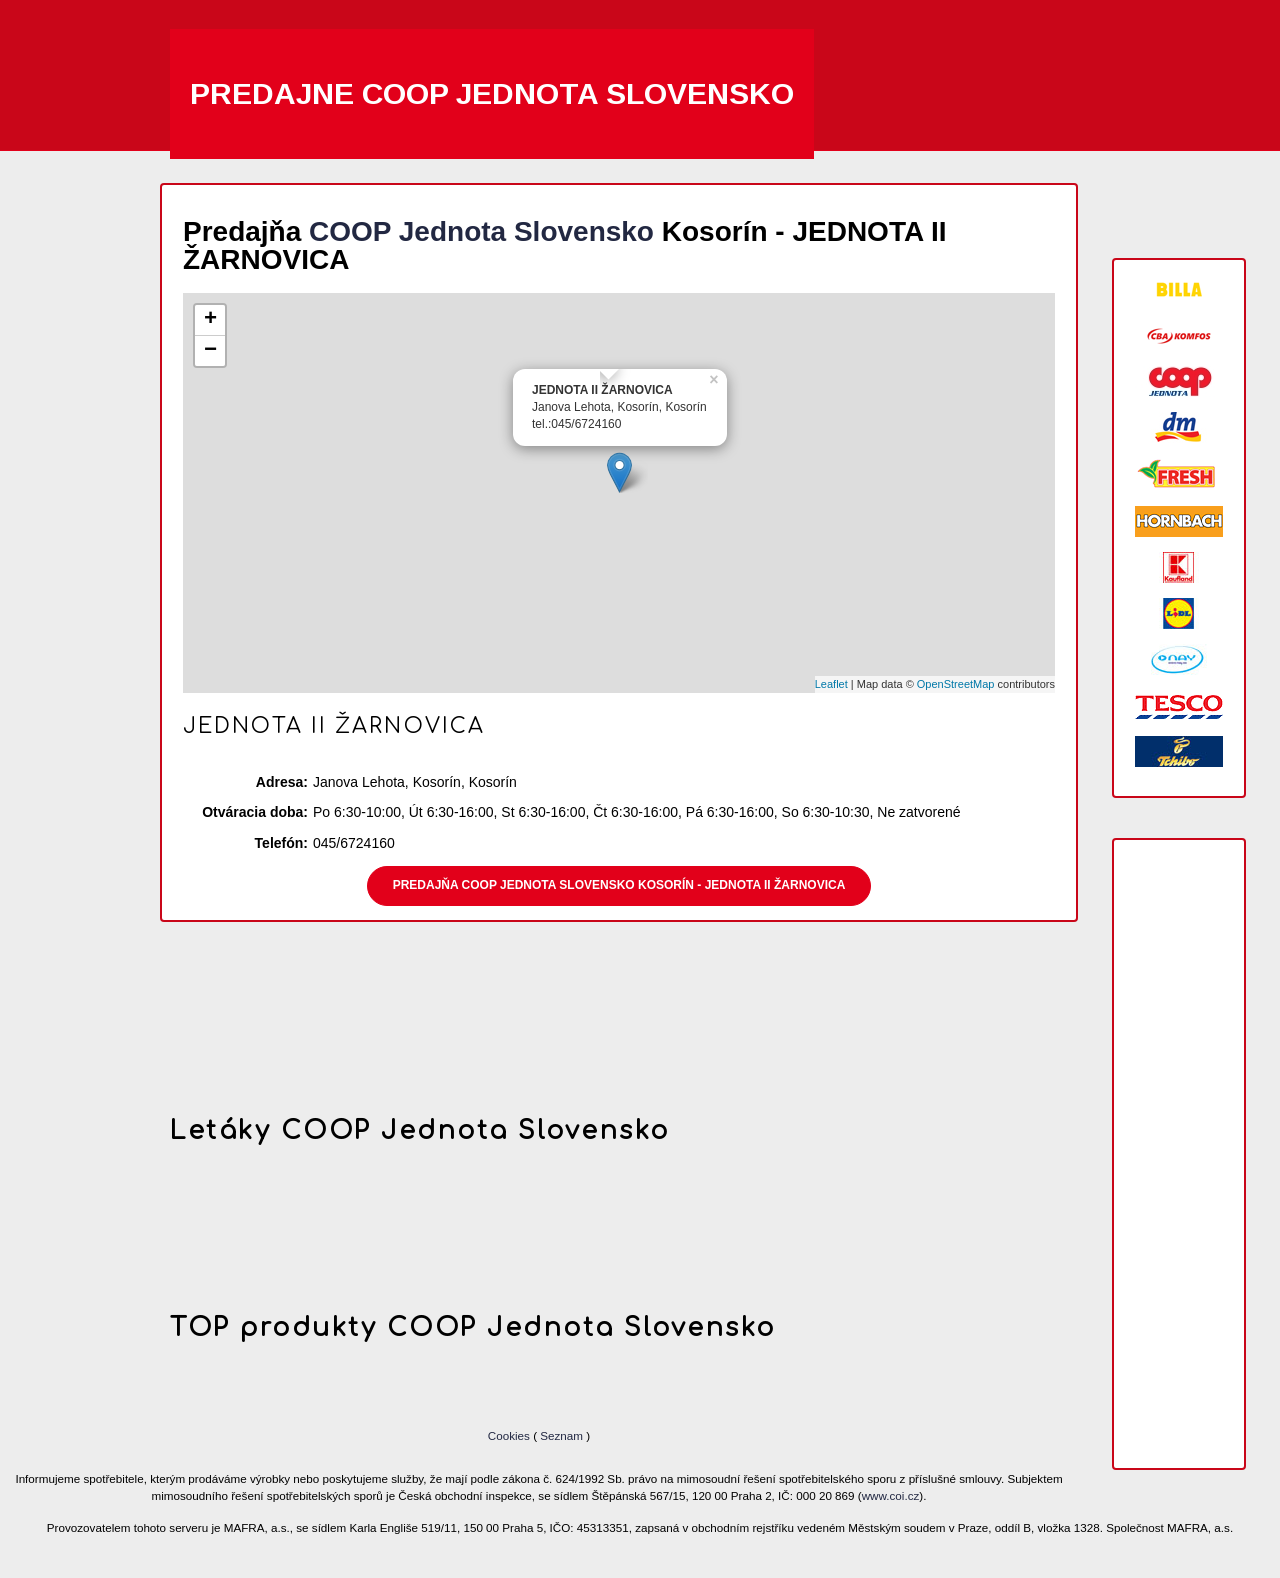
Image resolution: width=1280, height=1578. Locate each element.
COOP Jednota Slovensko (481, 231)
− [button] (210, 351)
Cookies (510, 1435)
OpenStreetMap (956, 684)
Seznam (561, 1435)
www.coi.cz (891, 1495)
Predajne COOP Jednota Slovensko (492, 93)
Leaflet (831, 684)
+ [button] (210, 320)
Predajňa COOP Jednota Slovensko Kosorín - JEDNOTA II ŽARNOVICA (619, 885)
